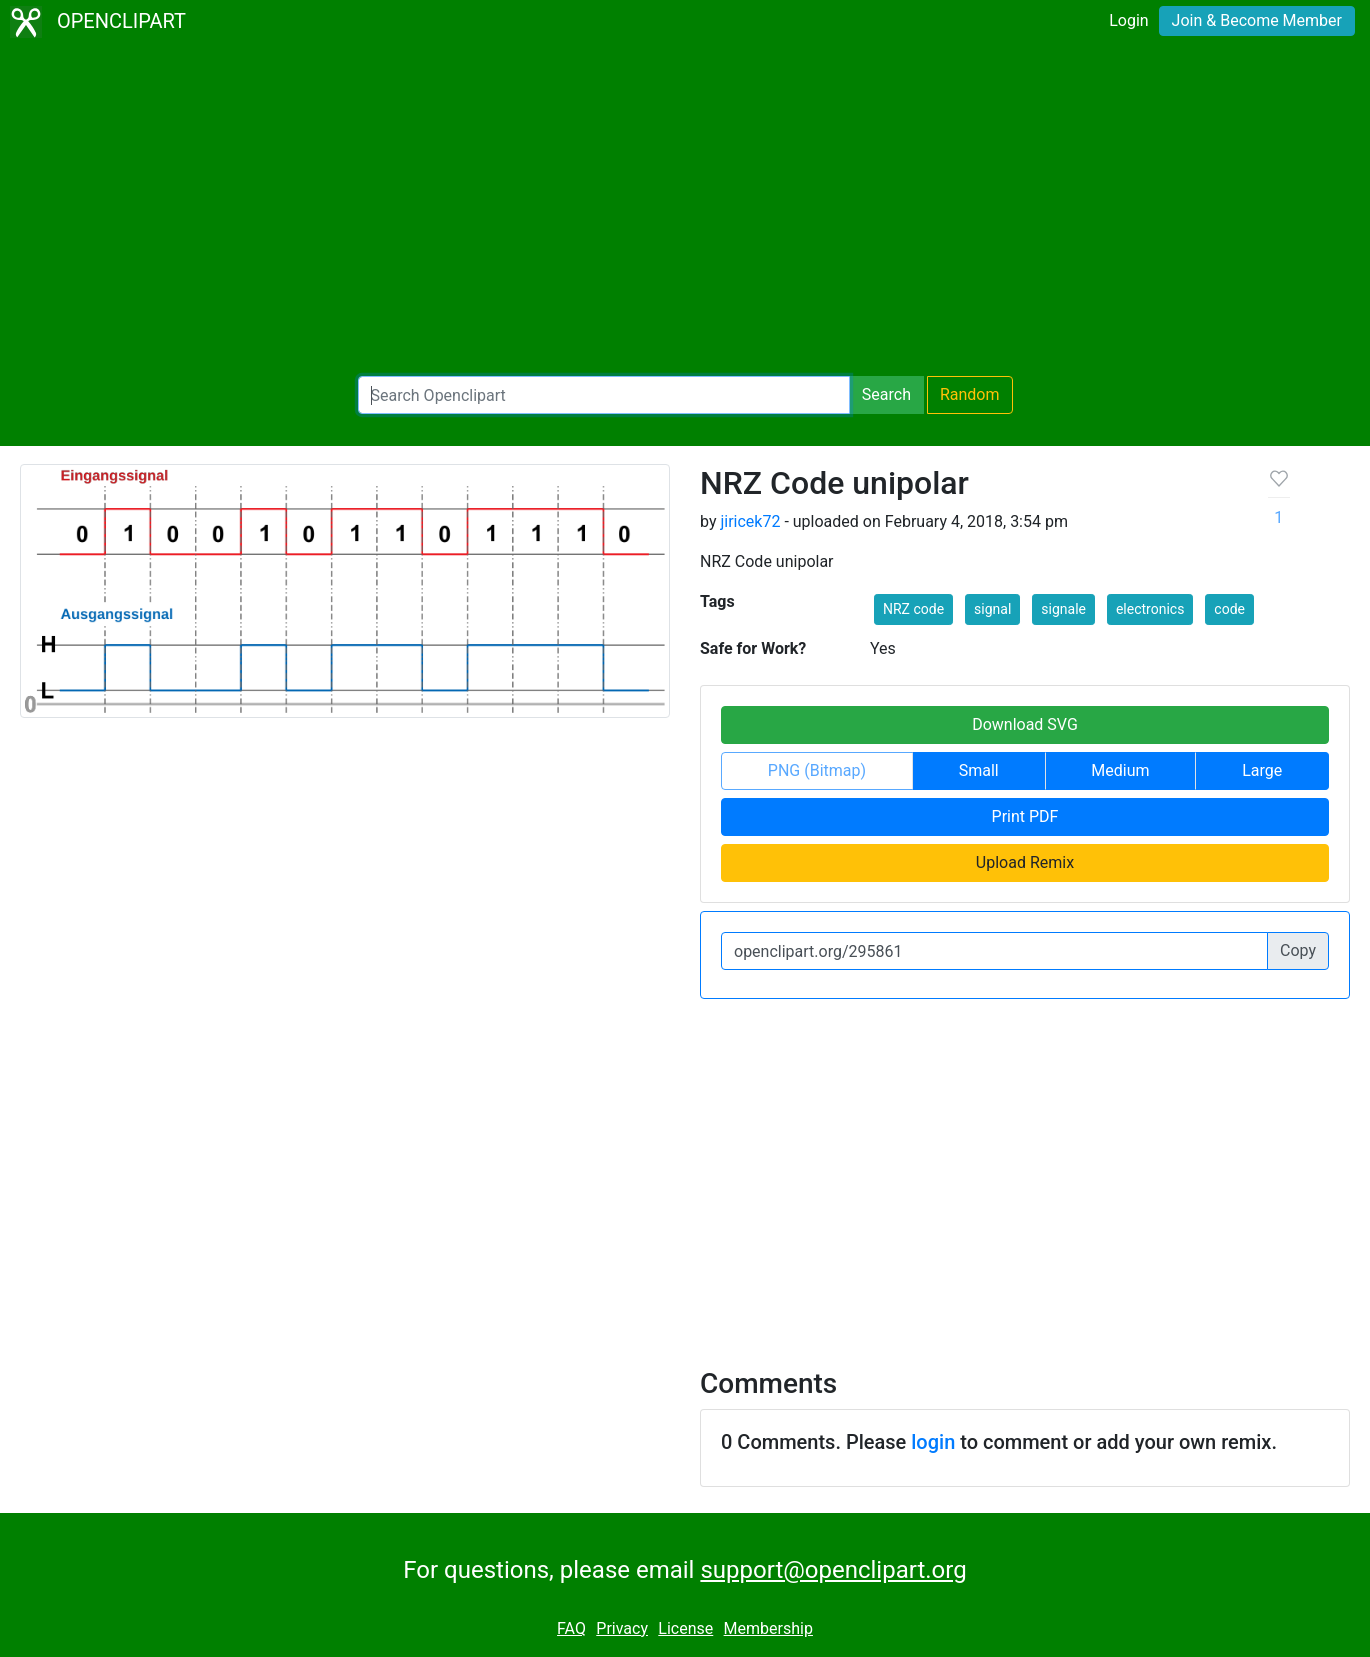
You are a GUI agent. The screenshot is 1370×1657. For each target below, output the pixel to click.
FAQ (571, 1628)
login (933, 1442)
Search (886, 394)
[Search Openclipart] (604, 395)
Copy (1298, 950)
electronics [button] (1150, 609)
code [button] (1229, 609)
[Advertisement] (685, 210)
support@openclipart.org (833, 1570)
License (685, 1628)
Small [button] (979, 770)
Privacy (622, 1628)
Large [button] (1262, 770)
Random (970, 394)
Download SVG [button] (1025, 724)
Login (1128, 20)
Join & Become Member (1257, 20)
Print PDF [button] (1025, 816)
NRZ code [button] (913, 609)
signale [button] (1063, 609)
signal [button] (992, 609)
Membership (768, 1628)
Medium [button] (1120, 770)
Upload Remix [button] (1025, 862)
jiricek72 (750, 521)
